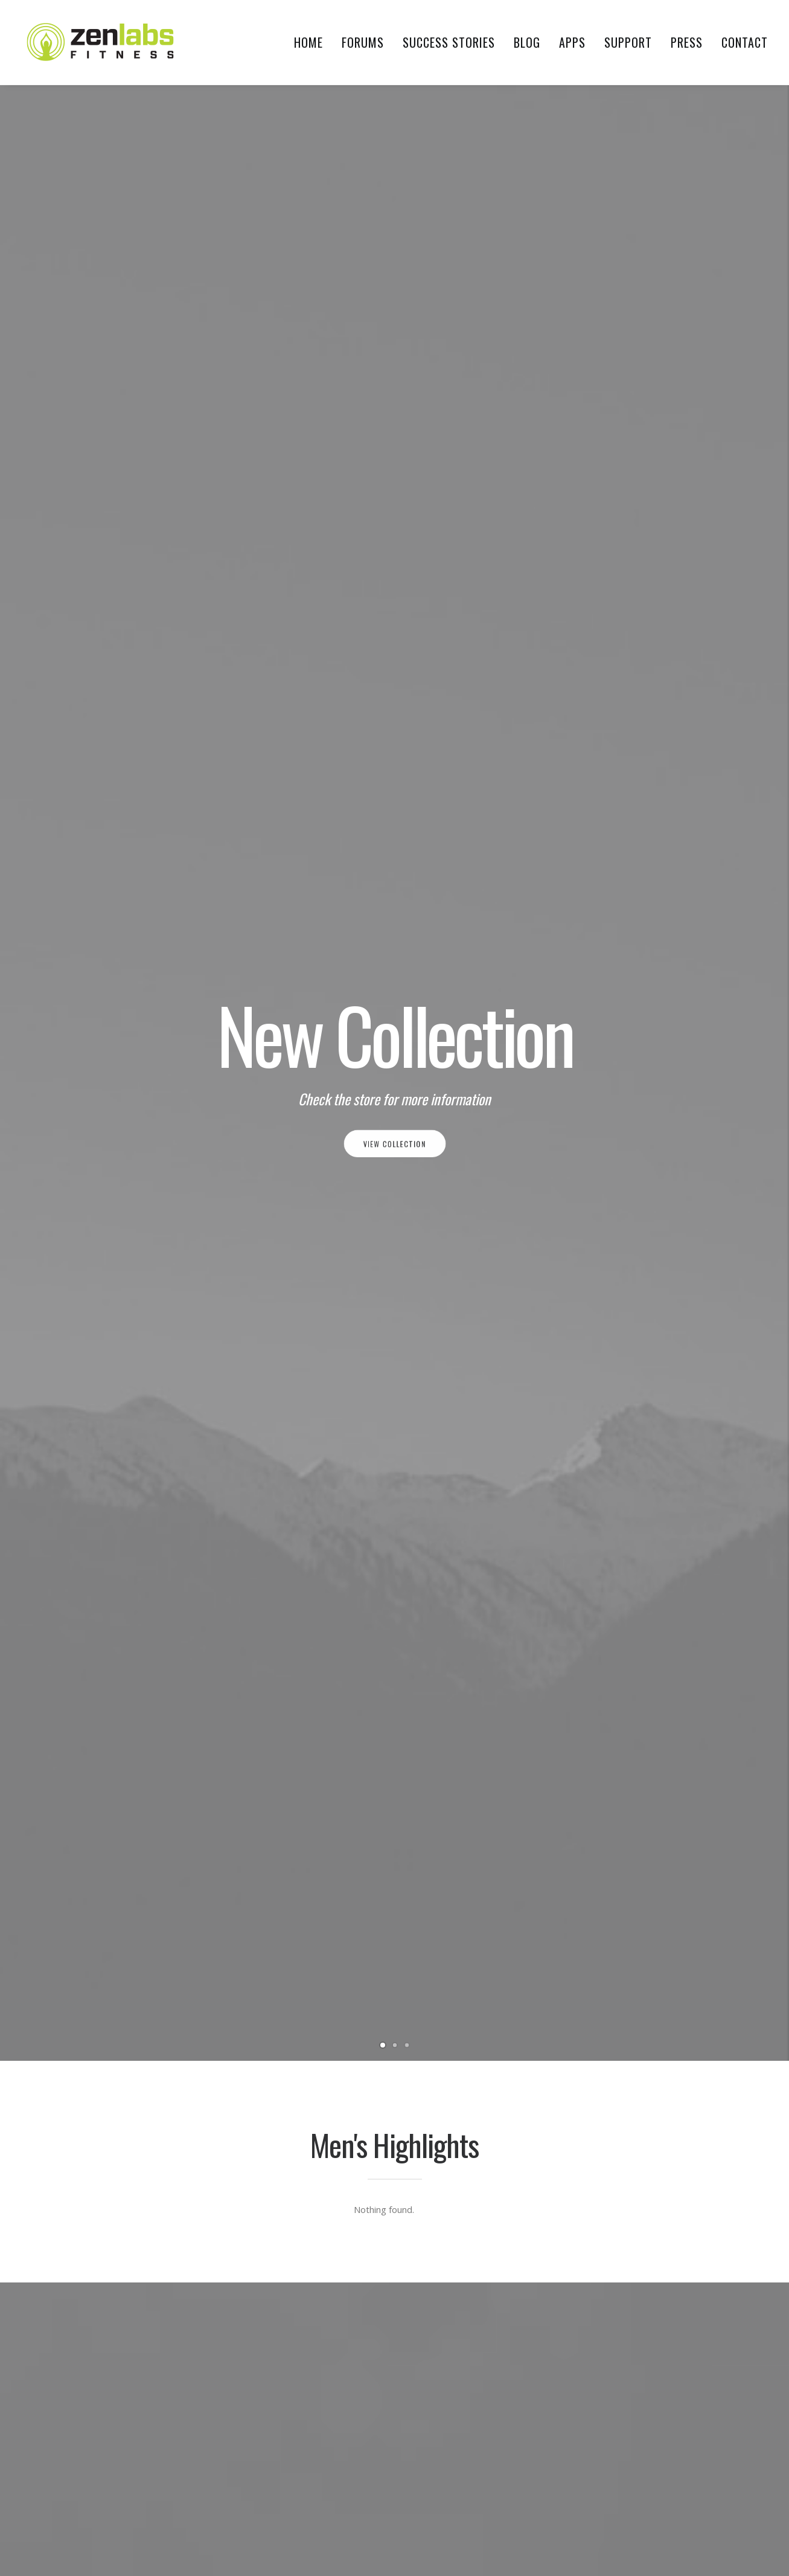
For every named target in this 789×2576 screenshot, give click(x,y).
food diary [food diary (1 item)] (607, 2131)
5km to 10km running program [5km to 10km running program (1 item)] (643, 1958)
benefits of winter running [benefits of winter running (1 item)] (636, 1999)
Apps (572, 42)
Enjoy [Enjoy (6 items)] (716, 2090)
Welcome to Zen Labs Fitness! (121, 1520)
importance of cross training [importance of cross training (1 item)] (642, 2193)
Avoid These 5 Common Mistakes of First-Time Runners (480, 1942)
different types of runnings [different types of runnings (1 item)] (638, 2090)
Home (308, 42)
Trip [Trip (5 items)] (594, 2460)
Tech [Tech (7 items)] (709, 2419)
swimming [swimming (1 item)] (667, 2419)
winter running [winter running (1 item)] (646, 2460)
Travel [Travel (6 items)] (704, 2439)
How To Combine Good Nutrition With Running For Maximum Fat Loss (662, 1541)
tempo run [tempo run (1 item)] (606, 2439)
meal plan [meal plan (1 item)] (605, 2316)
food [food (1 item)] (717, 2111)
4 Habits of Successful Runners (470, 1978)
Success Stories (449, 42)
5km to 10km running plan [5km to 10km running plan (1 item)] (635, 1937)
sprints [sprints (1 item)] (600, 2398)
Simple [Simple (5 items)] (673, 2378)
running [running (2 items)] (697, 2337)
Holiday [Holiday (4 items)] (690, 2172)
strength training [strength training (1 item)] (664, 2398)
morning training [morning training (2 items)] (672, 2316)
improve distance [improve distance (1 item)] (618, 2213)
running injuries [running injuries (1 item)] (616, 2378)
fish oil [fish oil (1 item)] (678, 2111)
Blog (527, 42)
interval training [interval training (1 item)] (619, 2255)
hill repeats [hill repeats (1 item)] (637, 2172)
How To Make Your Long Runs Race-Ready (482, 2014)
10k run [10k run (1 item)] (600, 1978)
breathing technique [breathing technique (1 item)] (625, 2049)
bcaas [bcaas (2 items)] (640, 1978)
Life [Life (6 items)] (673, 2255)
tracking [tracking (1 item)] (659, 2439)
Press (687, 42)
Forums (363, 42)
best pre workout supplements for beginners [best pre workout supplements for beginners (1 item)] (651, 2025)
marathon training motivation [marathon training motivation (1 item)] (644, 2296)
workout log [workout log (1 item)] (612, 2480)
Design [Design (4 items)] (666, 2070)
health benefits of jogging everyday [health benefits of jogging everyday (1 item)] (654, 2152)
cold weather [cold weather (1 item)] (612, 2070)
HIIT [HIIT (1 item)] (593, 2172)
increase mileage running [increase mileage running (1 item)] (633, 2234)
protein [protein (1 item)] (601, 2337)
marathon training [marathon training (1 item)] (622, 2275)
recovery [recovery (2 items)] (648, 2337)
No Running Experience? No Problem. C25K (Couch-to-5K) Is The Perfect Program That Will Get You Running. (300, 1573)
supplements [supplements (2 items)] (610, 2419)
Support (628, 42)
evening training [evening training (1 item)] (617, 2111)
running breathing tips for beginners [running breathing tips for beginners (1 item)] (656, 2357)
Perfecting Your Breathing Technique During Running (482, 1531)
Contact (744, 42)
